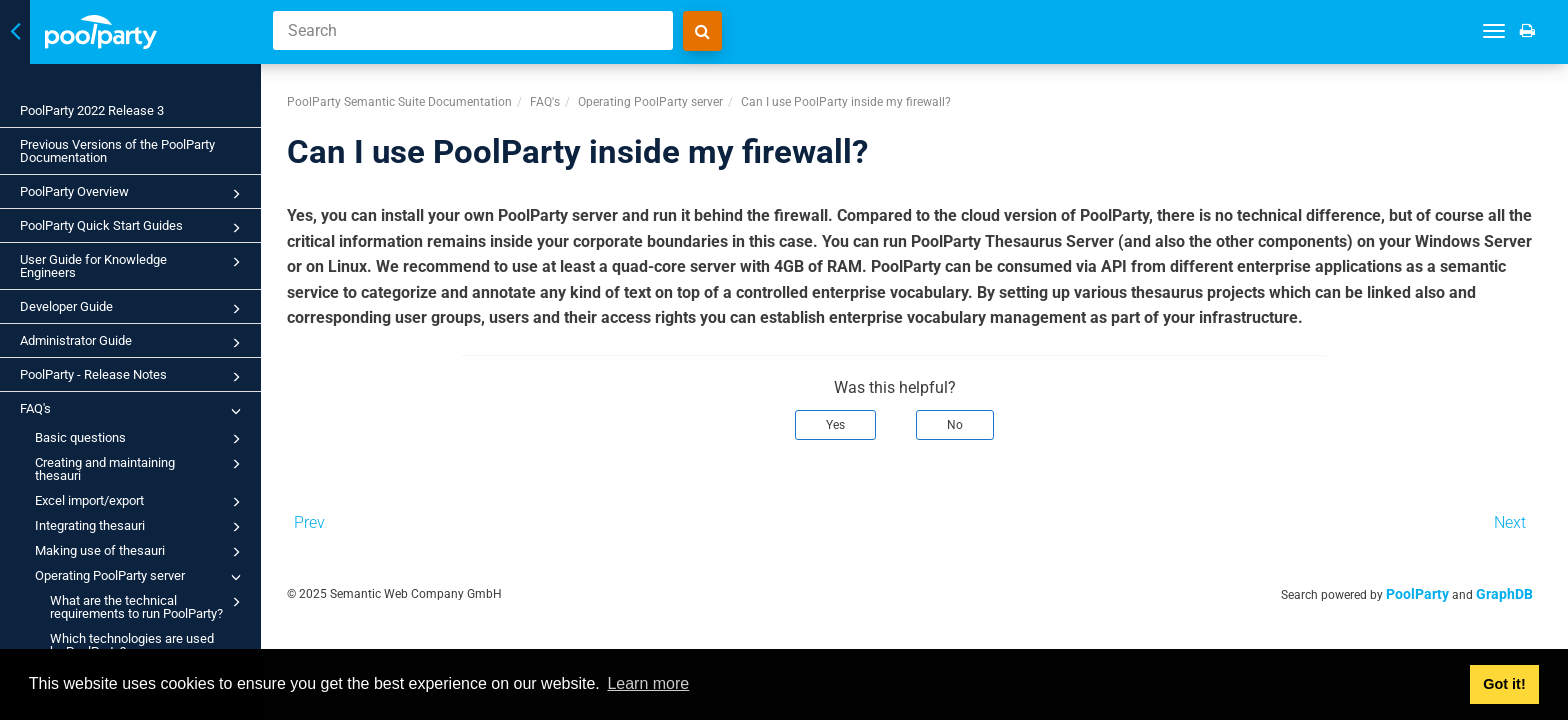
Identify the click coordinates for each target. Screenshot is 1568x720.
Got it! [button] (1504, 684)
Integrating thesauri (141, 527)
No (975, 419)
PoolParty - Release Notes (133, 377)
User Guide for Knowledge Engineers (133, 265)
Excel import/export (141, 502)
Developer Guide (133, 309)
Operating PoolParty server (141, 577)
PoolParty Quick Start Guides (133, 228)
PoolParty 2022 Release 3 (92, 110)
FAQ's (133, 411)
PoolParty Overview (133, 194)
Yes (855, 419)
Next (1530, 516)
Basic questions (141, 439)
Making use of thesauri (141, 552)
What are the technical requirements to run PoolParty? (148, 606)
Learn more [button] (648, 683)
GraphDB (1524, 588)
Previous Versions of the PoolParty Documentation (117, 151)
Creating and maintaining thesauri (141, 468)
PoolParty (1437, 588)
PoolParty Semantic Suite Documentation (418, 96)
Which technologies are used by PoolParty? (132, 645)
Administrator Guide (133, 343)
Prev (328, 516)
